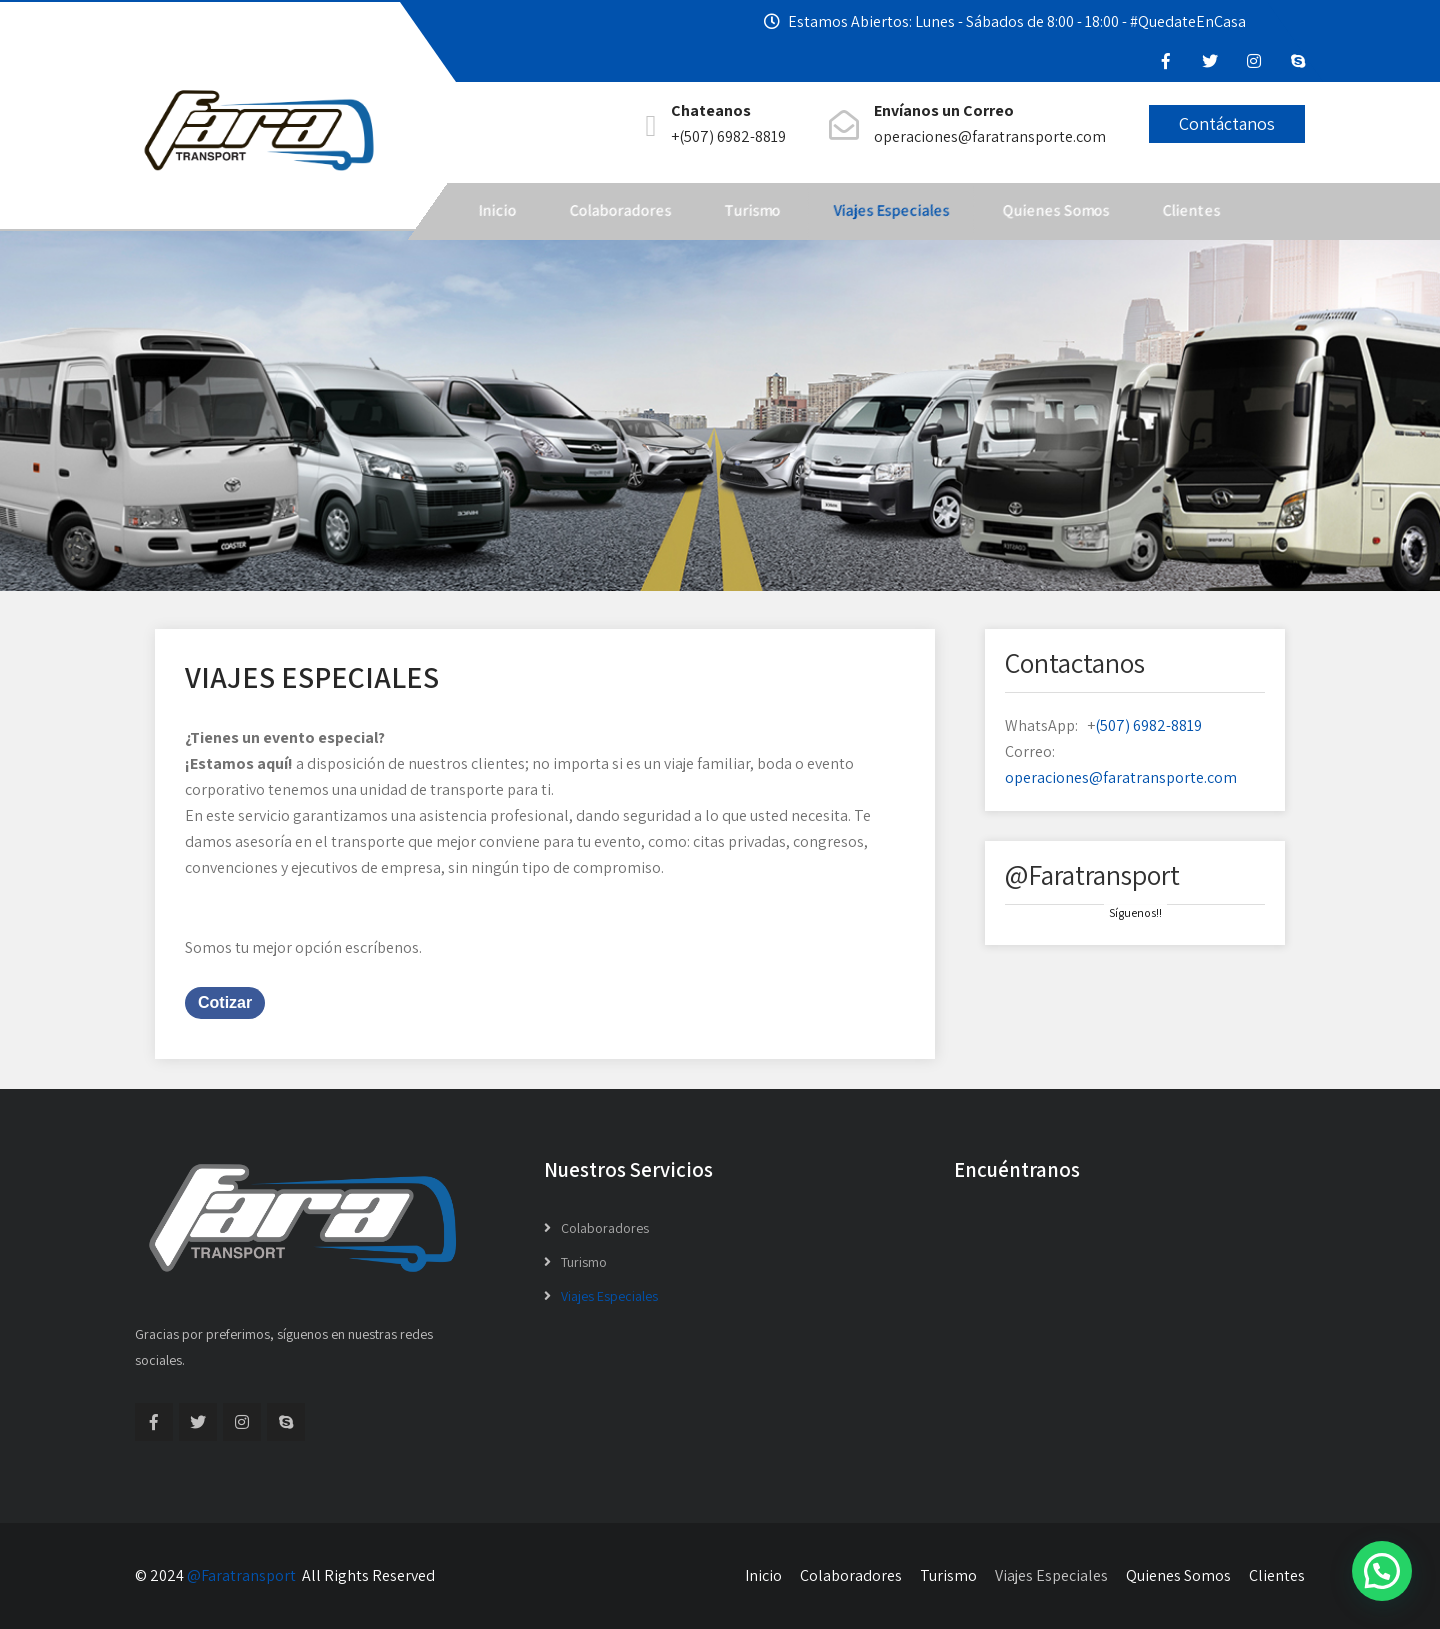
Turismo (752, 210)
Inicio (497, 210)
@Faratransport (241, 1575)
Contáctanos (1227, 123)
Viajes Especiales (891, 210)
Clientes (1191, 210)
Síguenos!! (1135, 912)
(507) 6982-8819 (1148, 725)
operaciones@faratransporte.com (1121, 777)
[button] (1382, 1571)
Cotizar (225, 1002)
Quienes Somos (1055, 210)
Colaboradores (620, 210)
